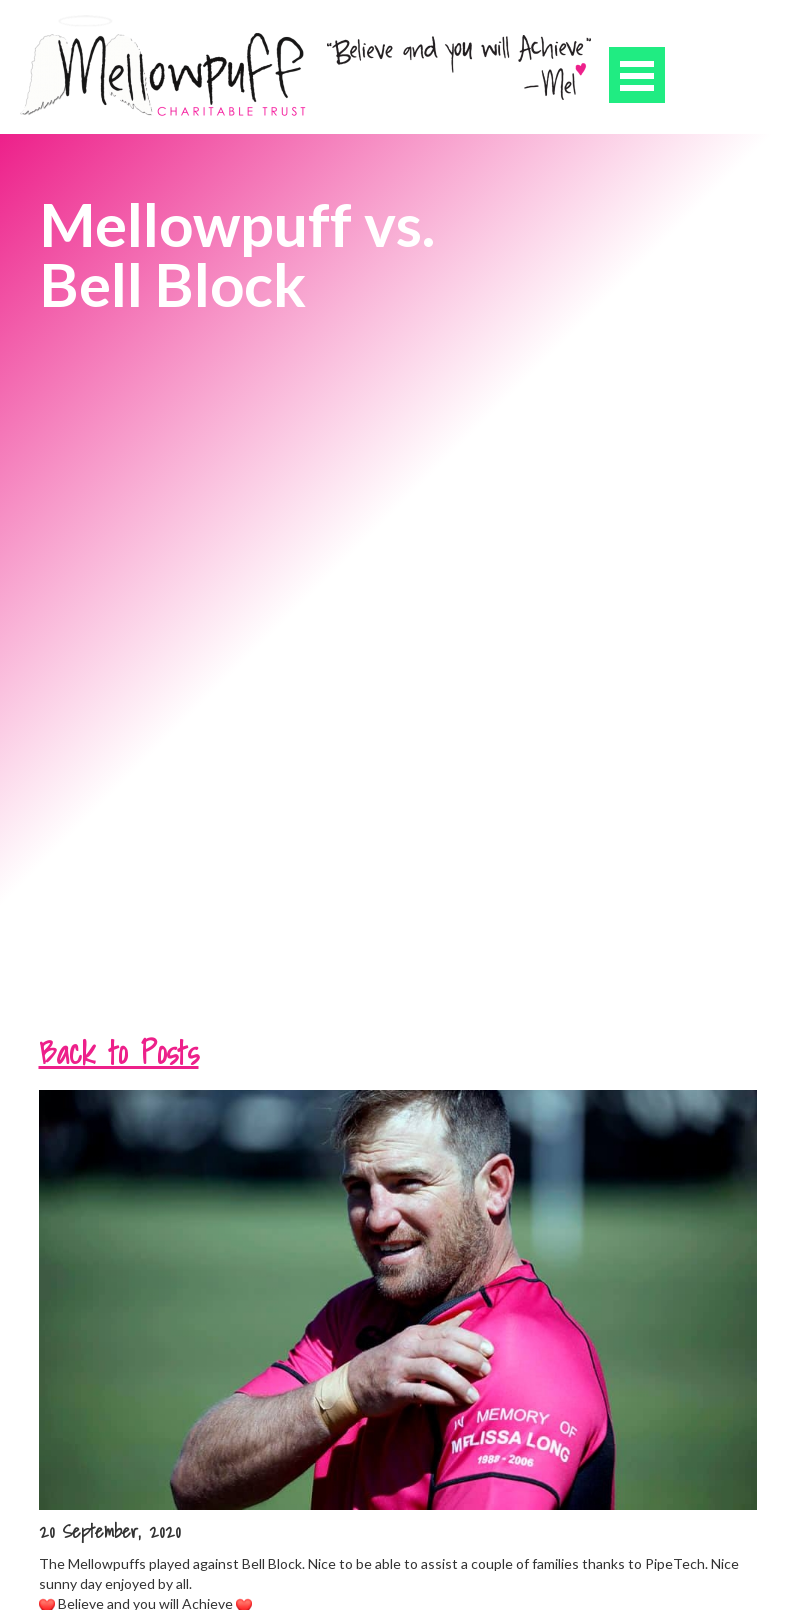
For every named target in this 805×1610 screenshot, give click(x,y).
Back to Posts (119, 1052)
